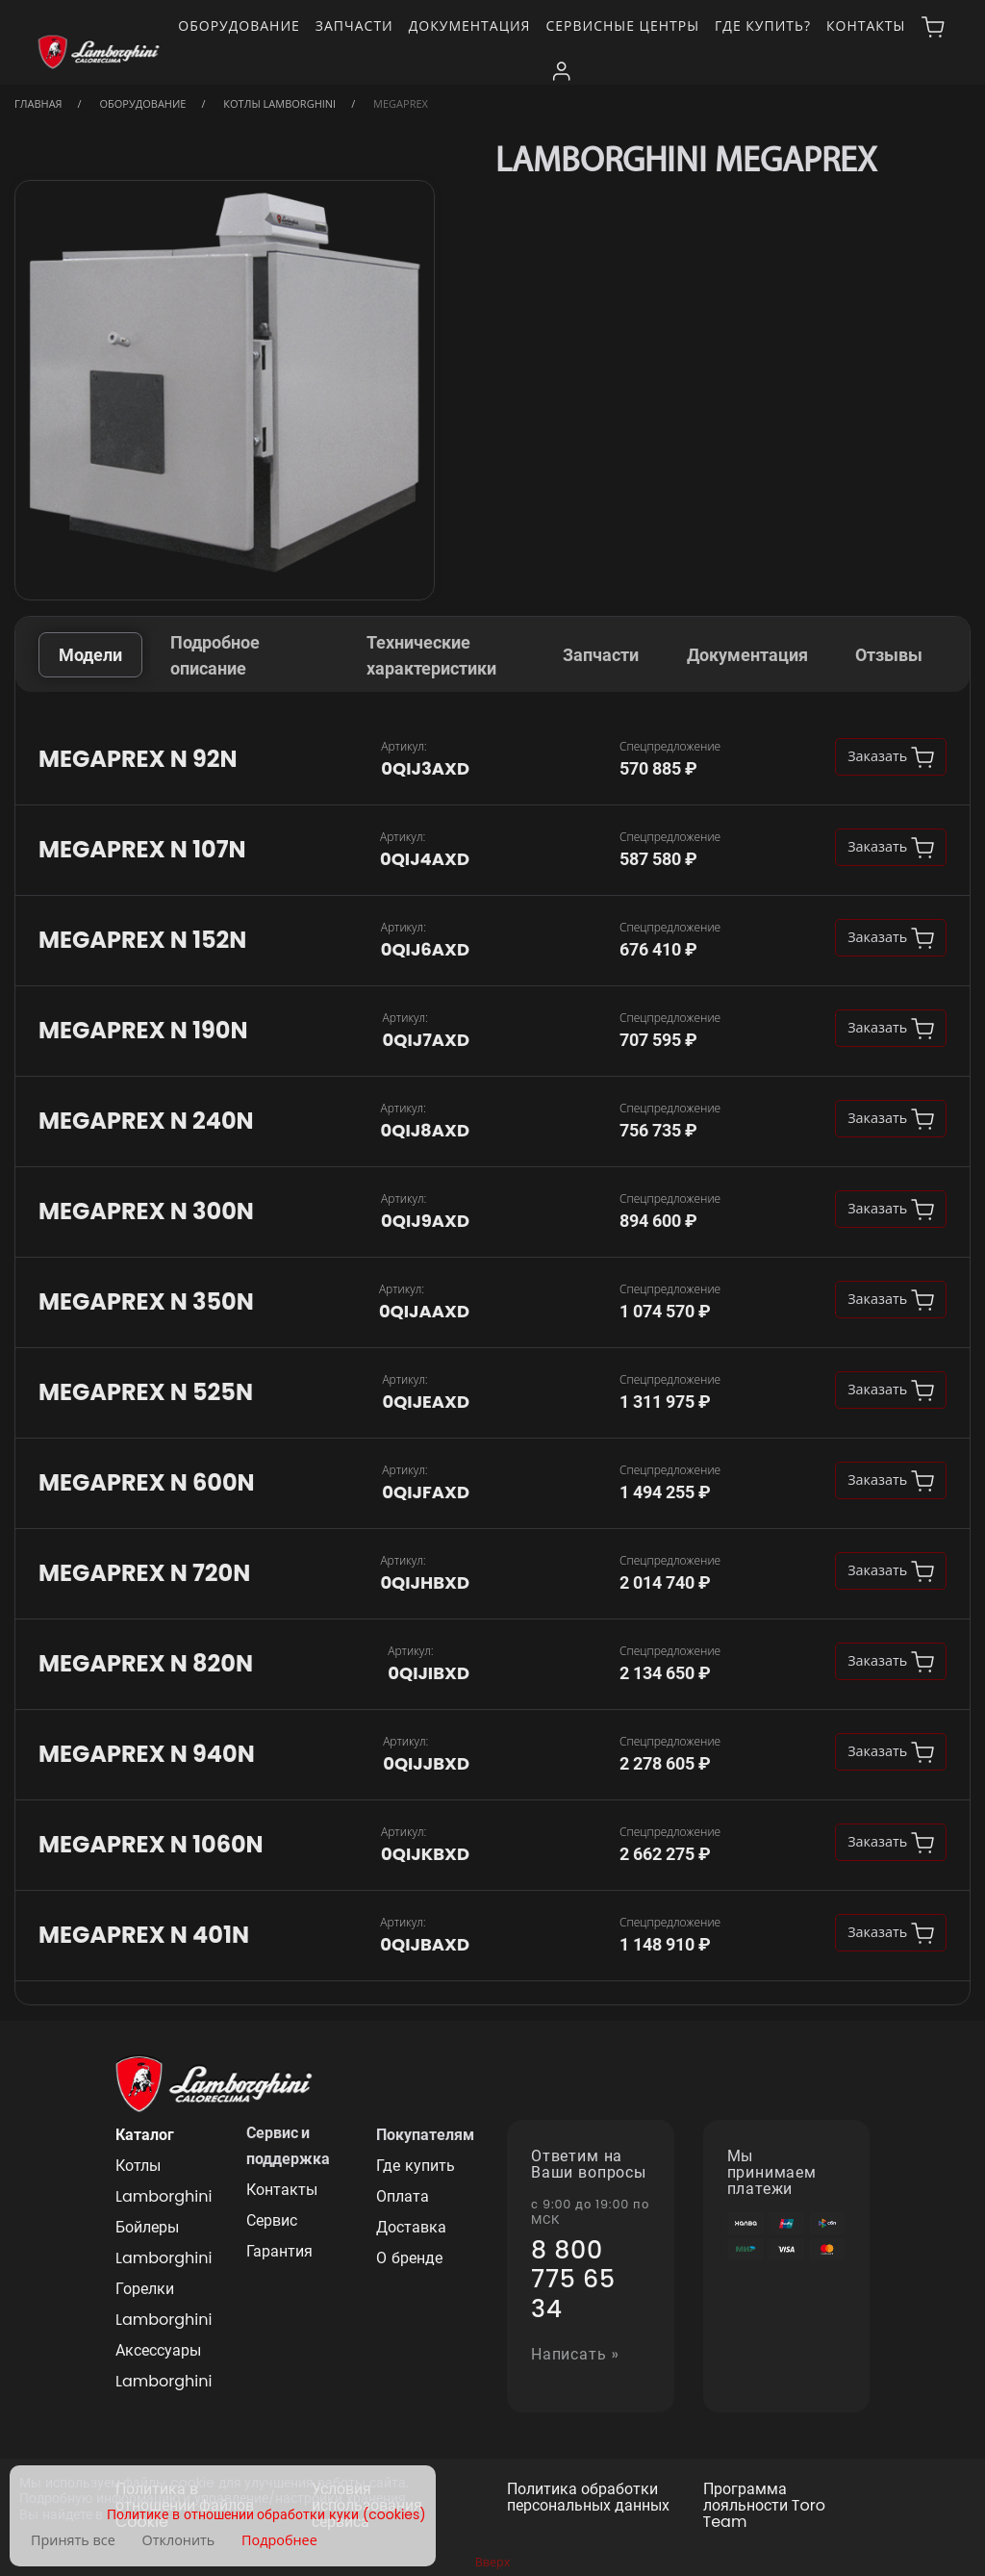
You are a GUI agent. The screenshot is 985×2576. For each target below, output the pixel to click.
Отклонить (178, 2540)
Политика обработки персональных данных (588, 2498)
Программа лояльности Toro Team (764, 2506)
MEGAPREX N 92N (138, 760)
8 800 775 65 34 (573, 2280)
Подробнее (279, 2540)
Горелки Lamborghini (163, 2304)
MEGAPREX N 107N (142, 850)
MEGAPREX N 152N (142, 941)
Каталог (144, 2135)
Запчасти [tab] (601, 655)
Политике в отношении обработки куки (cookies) (266, 2515)
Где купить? (763, 25)
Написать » (575, 2355)
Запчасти (354, 25)
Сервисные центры (622, 25)
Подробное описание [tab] (215, 654)
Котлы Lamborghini (279, 103)
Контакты (865, 25)
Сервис (271, 2220)
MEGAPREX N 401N (143, 1936)
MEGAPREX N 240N (146, 1121)
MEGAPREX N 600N (146, 1483)
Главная (38, 103)
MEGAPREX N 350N (146, 1302)
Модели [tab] (90, 655)
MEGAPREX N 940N (146, 1755)
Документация (470, 25)
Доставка (411, 2227)
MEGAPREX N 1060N (151, 1845)
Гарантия (279, 2251)
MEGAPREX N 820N (145, 1664)
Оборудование (239, 25)
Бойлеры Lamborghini (163, 2242)
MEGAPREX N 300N (146, 1212)
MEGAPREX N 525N (145, 1393)
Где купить (415, 2166)
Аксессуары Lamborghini (163, 2365)
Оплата (402, 2196)
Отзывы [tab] (888, 655)
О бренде (409, 2258)
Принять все (73, 2540)
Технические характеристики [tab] (431, 654)
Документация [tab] (747, 655)
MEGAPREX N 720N (144, 1574)
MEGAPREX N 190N (142, 1031)
